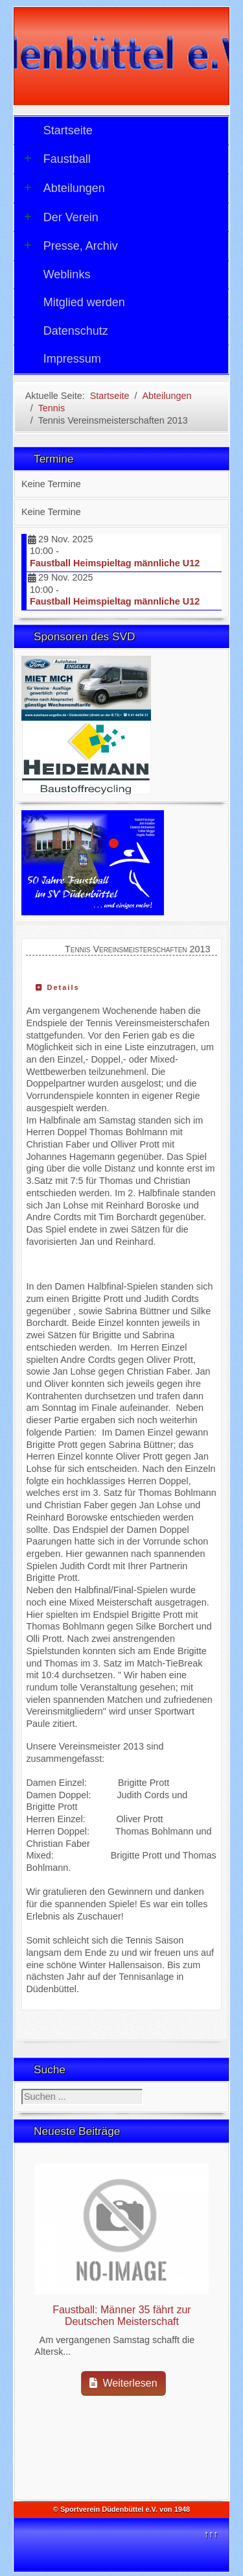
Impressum (72, 358)
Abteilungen (64, 188)
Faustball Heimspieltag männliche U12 (115, 563)
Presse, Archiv (71, 246)
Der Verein (61, 217)
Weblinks (67, 274)
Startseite (68, 130)
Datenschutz (75, 330)
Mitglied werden (84, 302)
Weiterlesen (123, 2383)
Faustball (57, 159)
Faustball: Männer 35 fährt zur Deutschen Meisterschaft (121, 2315)
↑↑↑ (211, 2534)
